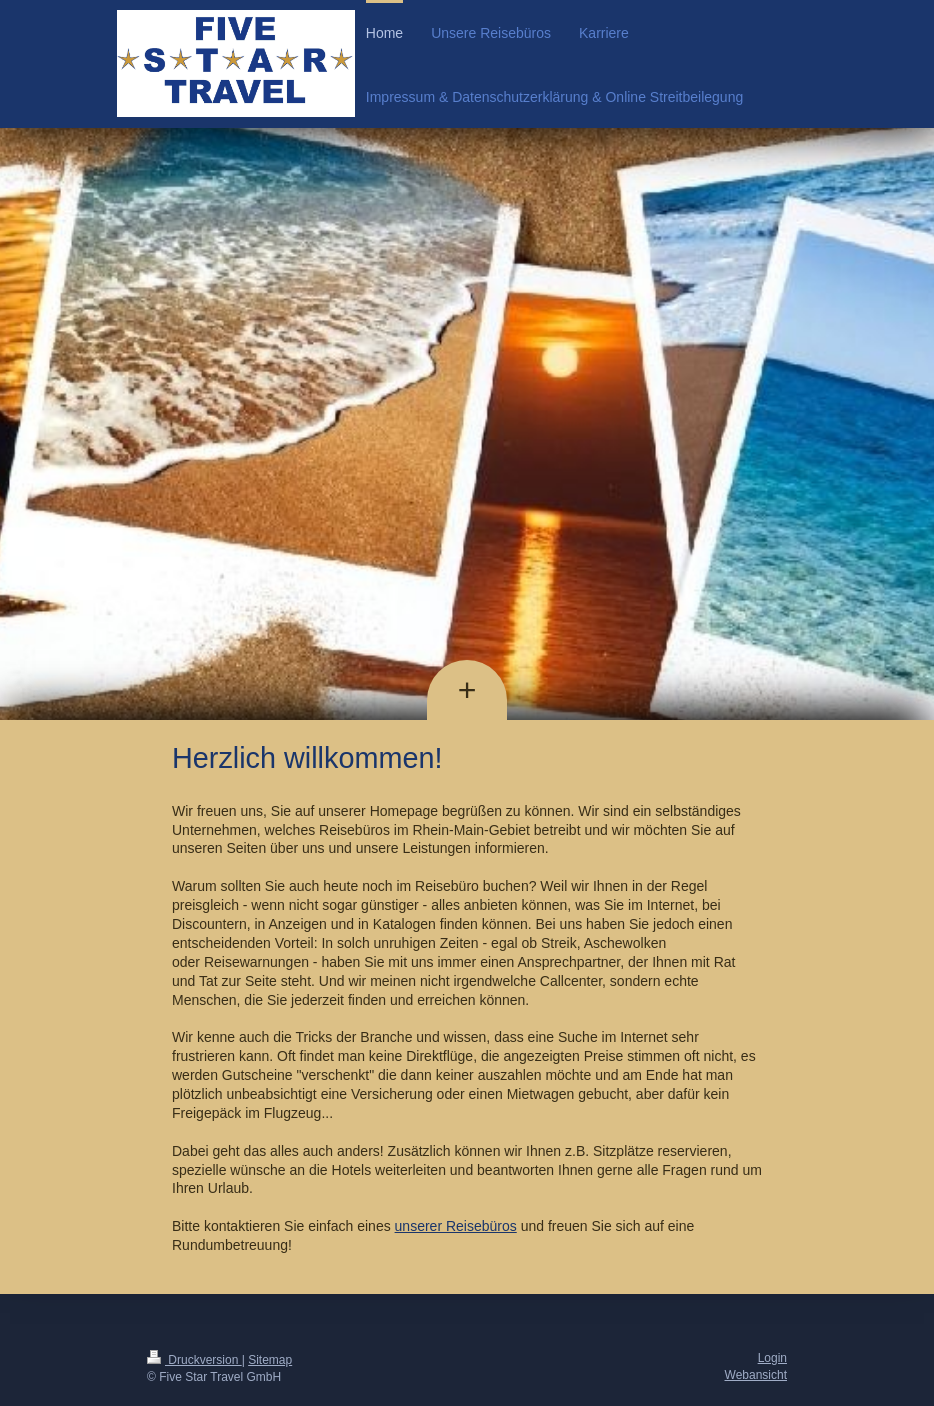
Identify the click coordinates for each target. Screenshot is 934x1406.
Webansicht (756, 1375)
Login (772, 1358)
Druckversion (194, 1360)
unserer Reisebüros (456, 1226)
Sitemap (270, 1360)
